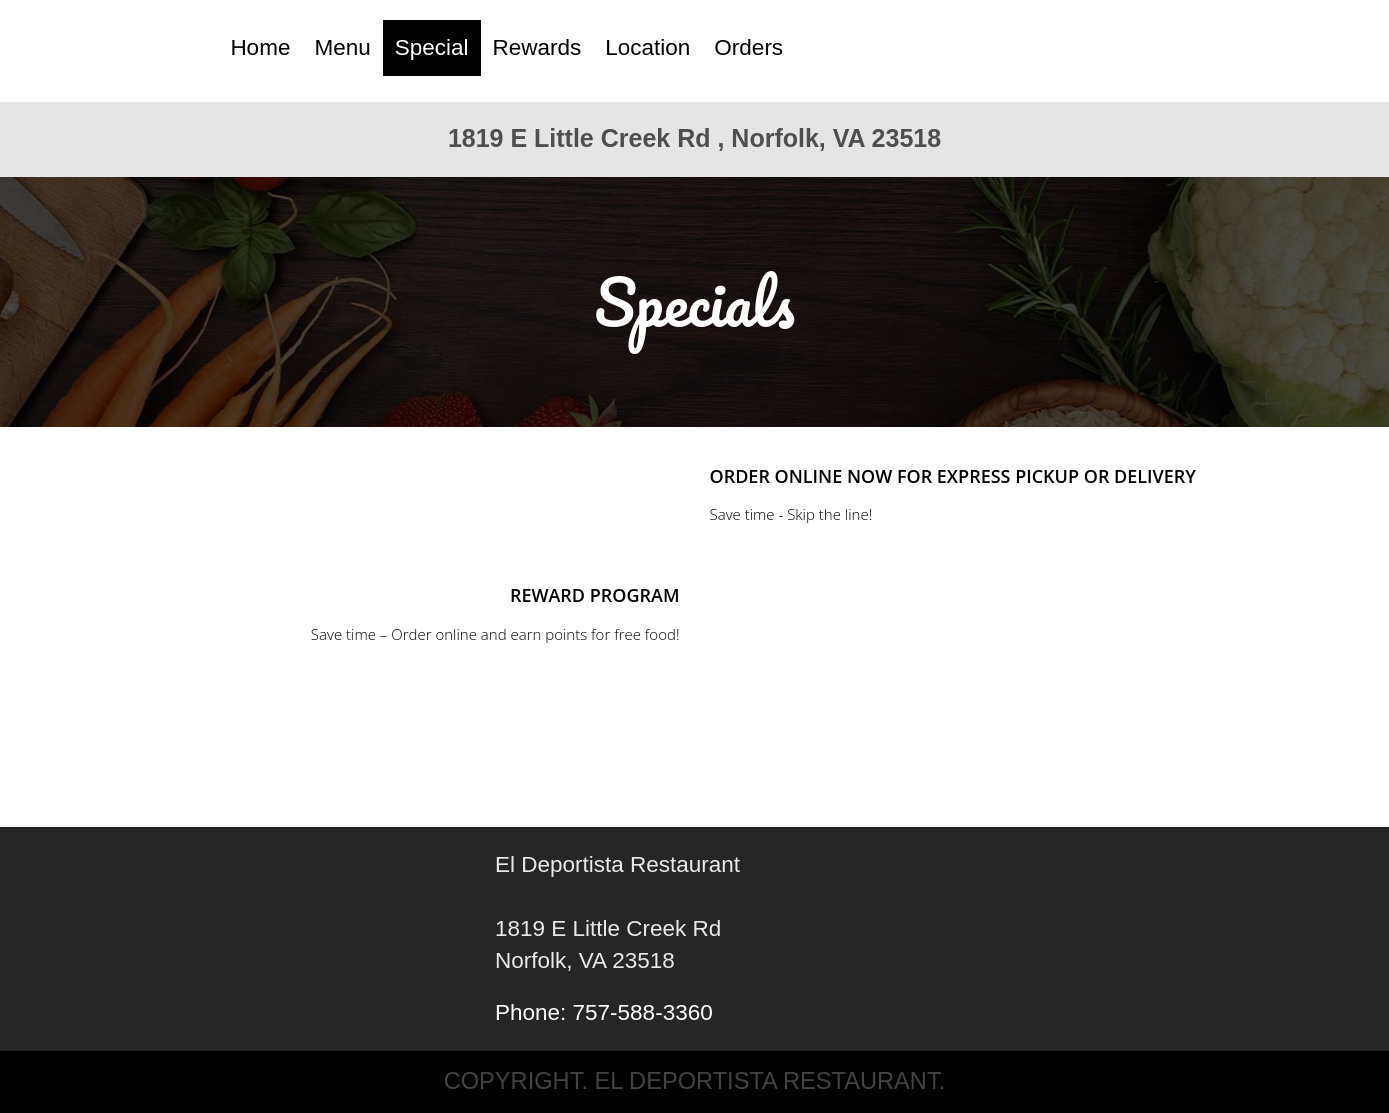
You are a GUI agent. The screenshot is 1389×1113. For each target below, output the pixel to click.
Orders (748, 47)
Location (647, 47)
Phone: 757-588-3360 (604, 1012)
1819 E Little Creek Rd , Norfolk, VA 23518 (694, 138)
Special (432, 47)
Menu (342, 47)
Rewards (537, 47)
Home (260, 47)
